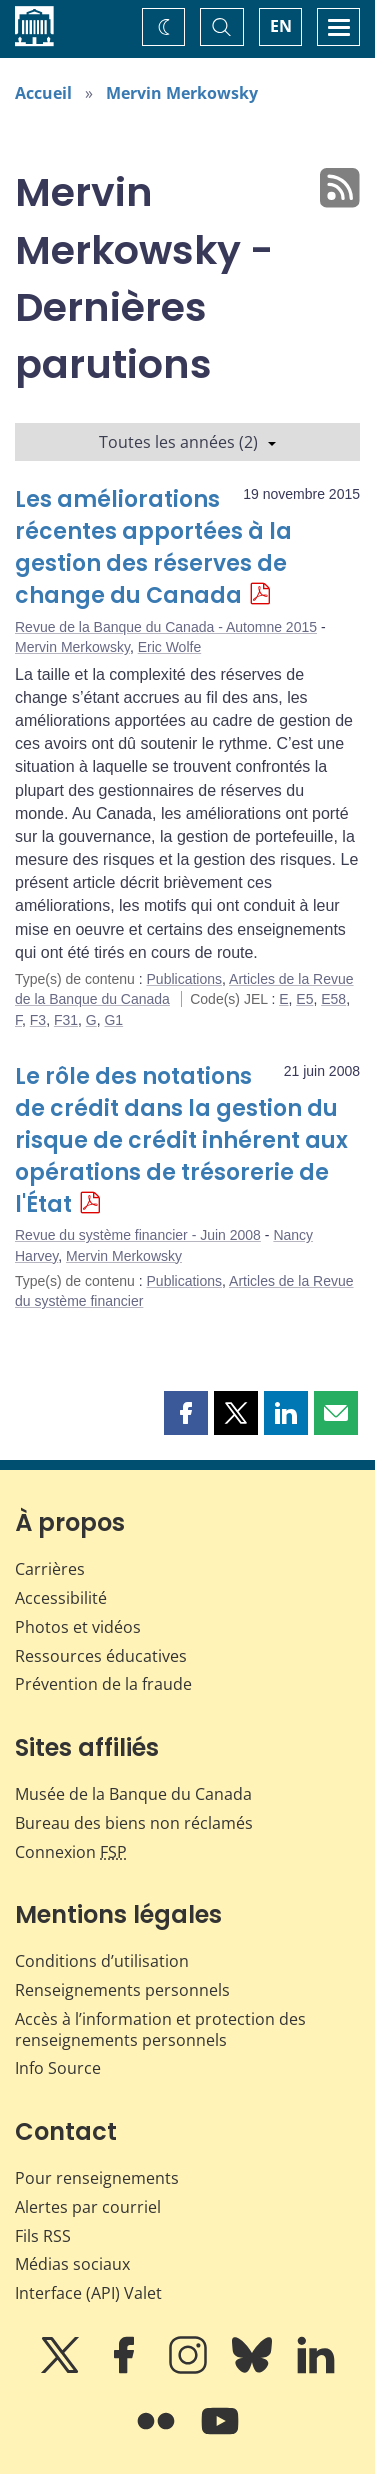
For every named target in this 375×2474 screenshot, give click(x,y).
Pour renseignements (97, 2178)
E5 (304, 999)
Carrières (50, 1569)
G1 (113, 1020)
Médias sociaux (72, 2264)
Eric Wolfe (170, 647)
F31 (66, 1020)
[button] (186, 1413)
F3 (38, 1020)
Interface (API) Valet (88, 2293)
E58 (333, 999)
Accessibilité (61, 1598)
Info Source (58, 2068)
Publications (185, 979)
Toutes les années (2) (187, 442)
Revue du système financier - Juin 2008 (138, 1235)
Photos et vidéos (78, 1627)
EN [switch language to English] (281, 26)
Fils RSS (43, 2236)
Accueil (43, 93)
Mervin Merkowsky (182, 93)
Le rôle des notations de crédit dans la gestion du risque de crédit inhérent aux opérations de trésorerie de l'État (181, 1140)
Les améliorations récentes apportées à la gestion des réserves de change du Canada (153, 547)
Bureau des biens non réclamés (134, 1823)
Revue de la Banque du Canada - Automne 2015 (166, 627)
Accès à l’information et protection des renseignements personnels (160, 2029)
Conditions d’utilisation (102, 1961)
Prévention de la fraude (103, 1684)
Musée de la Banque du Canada (133, 1794)
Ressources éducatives (101, 1656)
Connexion (71, 1852)
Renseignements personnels (122, 1990)
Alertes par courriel (88, 2207)
